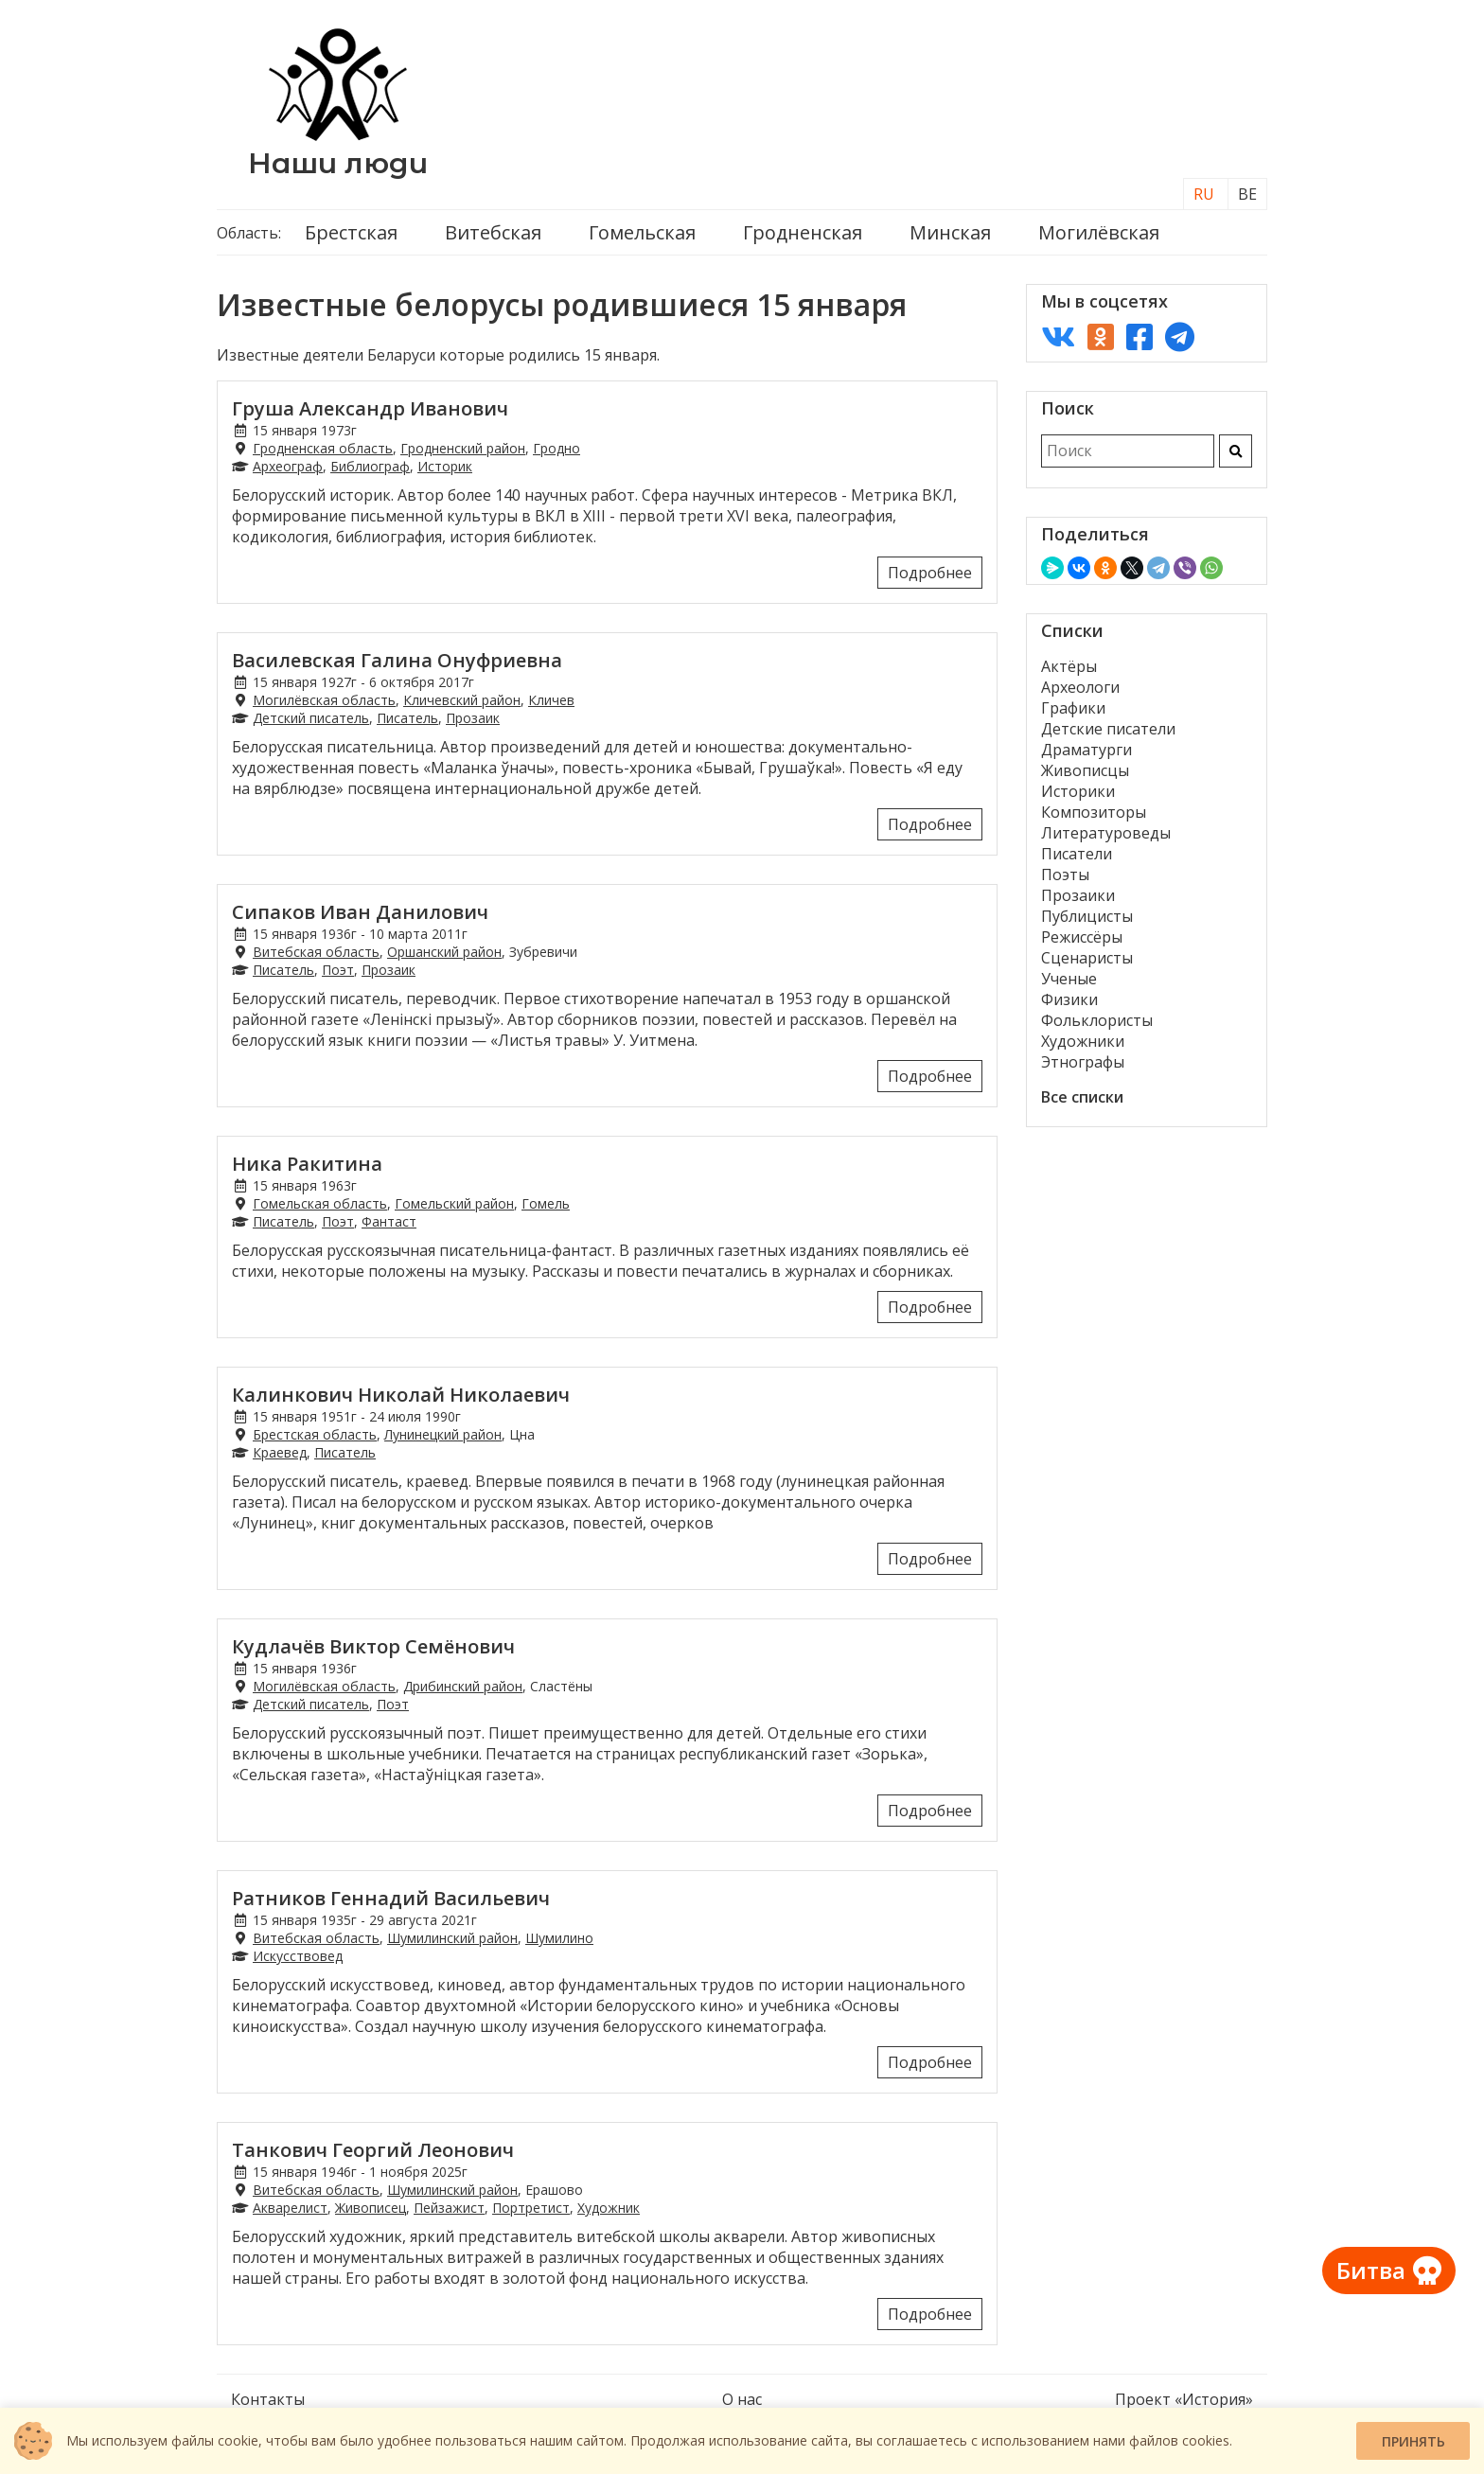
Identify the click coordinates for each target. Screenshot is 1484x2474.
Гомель (545, 1203)
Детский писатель (311, 718)
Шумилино (559, 1938)
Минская (950, 232)
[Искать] (1235, 451)
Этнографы (1082, 1061)
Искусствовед (298, 1956)
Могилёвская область (324, 700)
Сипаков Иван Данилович (360, 912)
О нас (742, 2399)
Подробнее (930, 572)
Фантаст (389, 1221)
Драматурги (1086, 749)
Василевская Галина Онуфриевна (397, 660)
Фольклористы (1097, 1020)
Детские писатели (1108, 728)
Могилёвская (1098, 232)
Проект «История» (1184, 2399)
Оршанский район (444, 952)
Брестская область (315, 1434)
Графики (1073, 708)
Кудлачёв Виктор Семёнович (373, 1646)
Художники (1082, 1041)
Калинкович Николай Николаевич (401, 1394)
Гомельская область (320, 1203)
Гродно (556, 448)
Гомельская (642, 232)
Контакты (268, 2399)
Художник (608, 2208)
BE (1247, 194)
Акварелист (290, 2208)
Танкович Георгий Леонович (373, 2150)
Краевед (280, 1452)
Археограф (288, 466)
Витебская (493, 232)
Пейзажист (449, 2208)
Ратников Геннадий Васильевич (391, 1898)
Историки (1078, 791)
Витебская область (316, 952)
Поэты (1065, 874)
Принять (1413, 2441)
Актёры (1069, 666)
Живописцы (1085, 770)
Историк (444, 466)
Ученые (1069, 978)
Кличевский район (462, 700)
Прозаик (473, 718)
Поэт (338, 970)
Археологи (1080, 687)
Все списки (1082, 1097)
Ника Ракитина (307, 1163)
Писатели (1076, 853)
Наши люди (338, 163)
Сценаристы (1087, 957)
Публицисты (1087, 916)
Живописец (370, 2208)
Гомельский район (454, 1203)
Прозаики (1078, 895)
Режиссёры (1081, 937)
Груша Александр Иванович (370, 408)
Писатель (407, 718)
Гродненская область (323, 448)
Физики (1069, 999)
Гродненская (802, 232)
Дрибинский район (462, 1686)
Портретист (531, 2208)
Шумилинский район (452, 1938)
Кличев (551, 700)
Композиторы (1093, 812)
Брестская (351, 232)
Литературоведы (1106, 832)
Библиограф (370, 466)
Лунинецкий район (443, 1434)
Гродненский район (462, 448)
